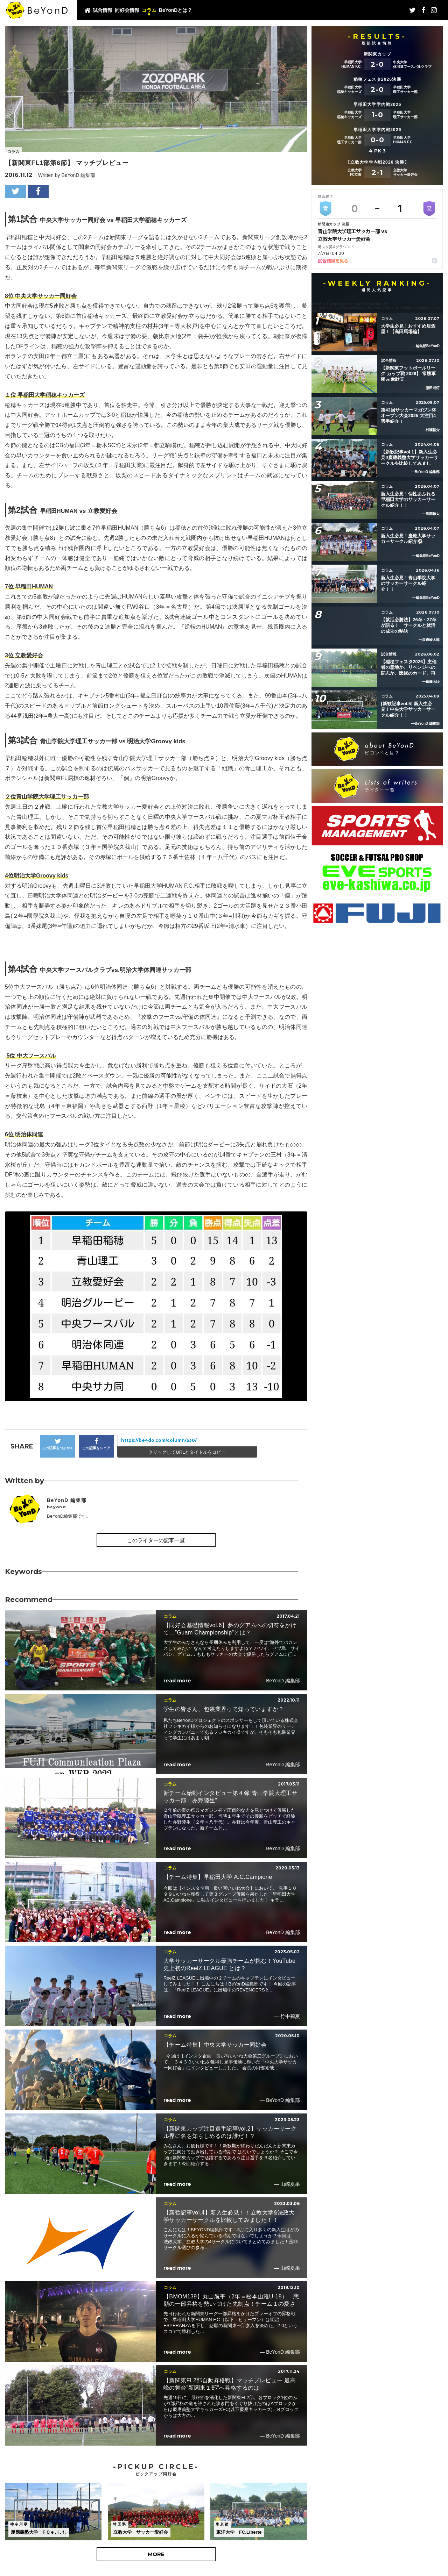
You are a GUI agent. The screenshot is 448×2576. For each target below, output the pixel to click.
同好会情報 (127, 10)
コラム (149, 10)
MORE (156, 2554)
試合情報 (102, 10)
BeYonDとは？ (175, 10)
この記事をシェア (96, 1444)
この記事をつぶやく (57, 1444)
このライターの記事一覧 (156, 1540)
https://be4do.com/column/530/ (159, 1440)
